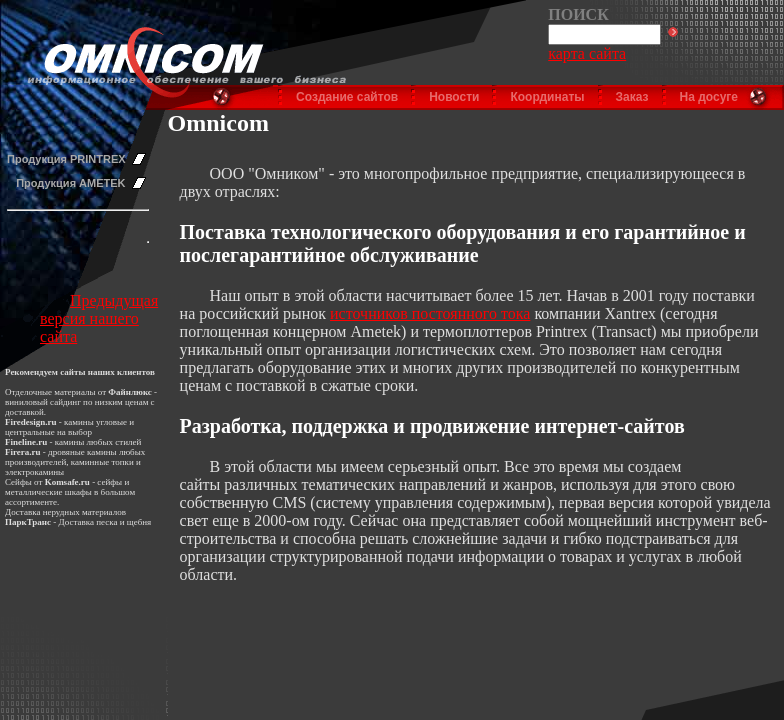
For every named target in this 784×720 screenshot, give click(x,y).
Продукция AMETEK (70, 183)
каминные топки (102, 462)
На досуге (709, 97)
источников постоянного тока (430, 313)
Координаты (547, 97)
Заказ (632, 97)
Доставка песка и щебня (105, 522)
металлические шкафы (48, 492)
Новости (454, 97)
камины (70, 442)
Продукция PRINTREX (66, 159)
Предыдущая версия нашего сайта (99, 318)
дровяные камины (82, 452)
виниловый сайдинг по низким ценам (76, 402)
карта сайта (587, 53)
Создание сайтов (347, 97)
